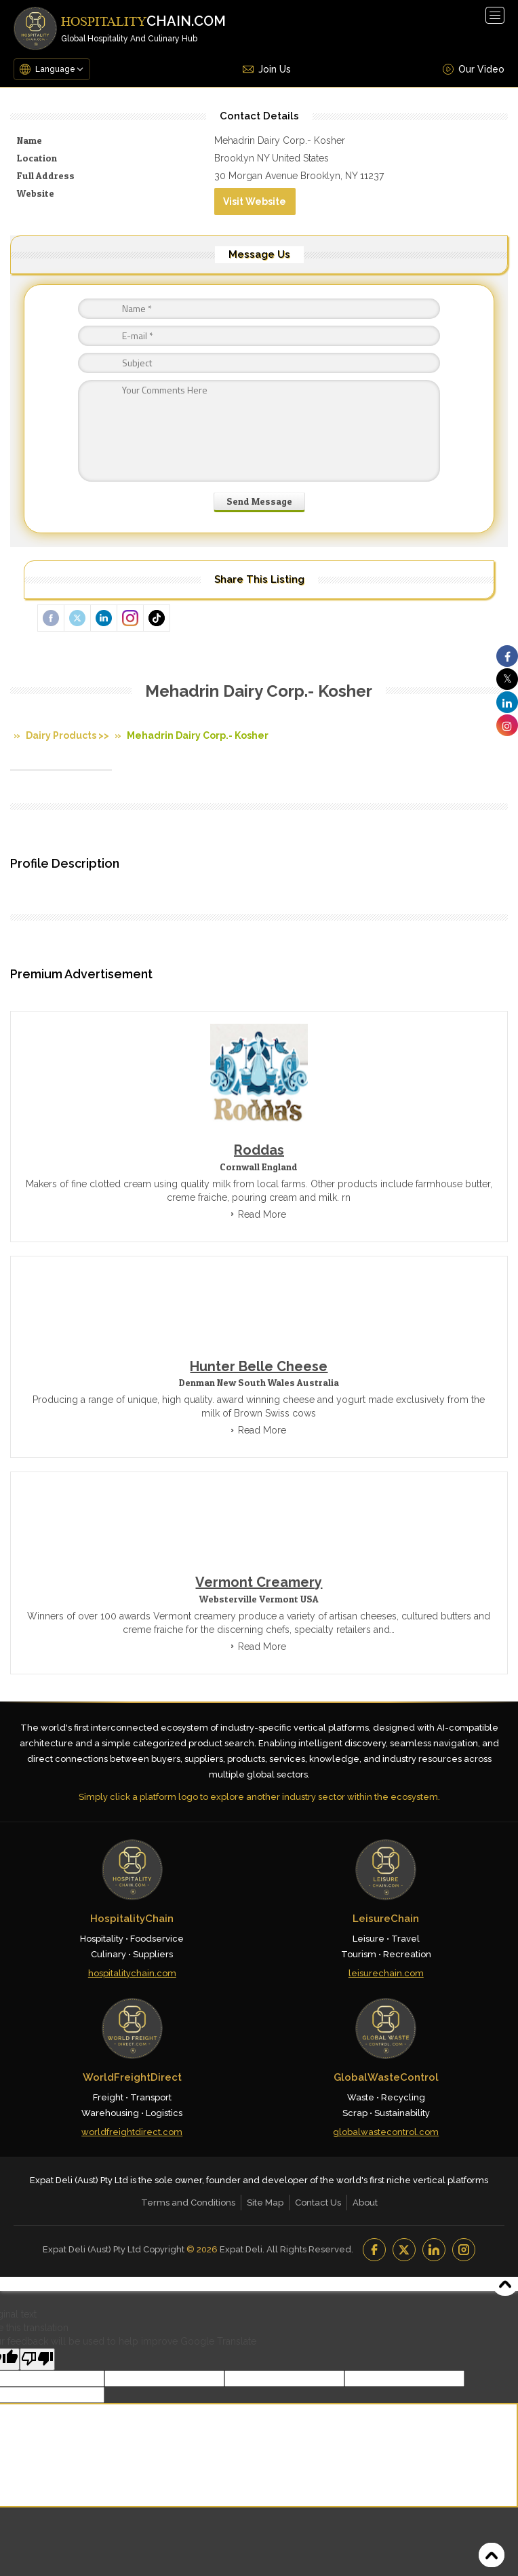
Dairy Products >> (67, 735)
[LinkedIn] (433, 2249)
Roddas (259, 1150)
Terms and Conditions (188, 2202)
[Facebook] (374, 2249)
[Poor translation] (37, 2359)
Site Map (265, 2202)
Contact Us (318, 2202)
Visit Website (254, 201)
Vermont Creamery (258, 1582)
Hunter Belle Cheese (258, 1366)
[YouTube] (404, 2249)
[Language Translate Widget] (59, 69)
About (365, 2202)
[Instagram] (463, 2249)
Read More (262, 1214)
